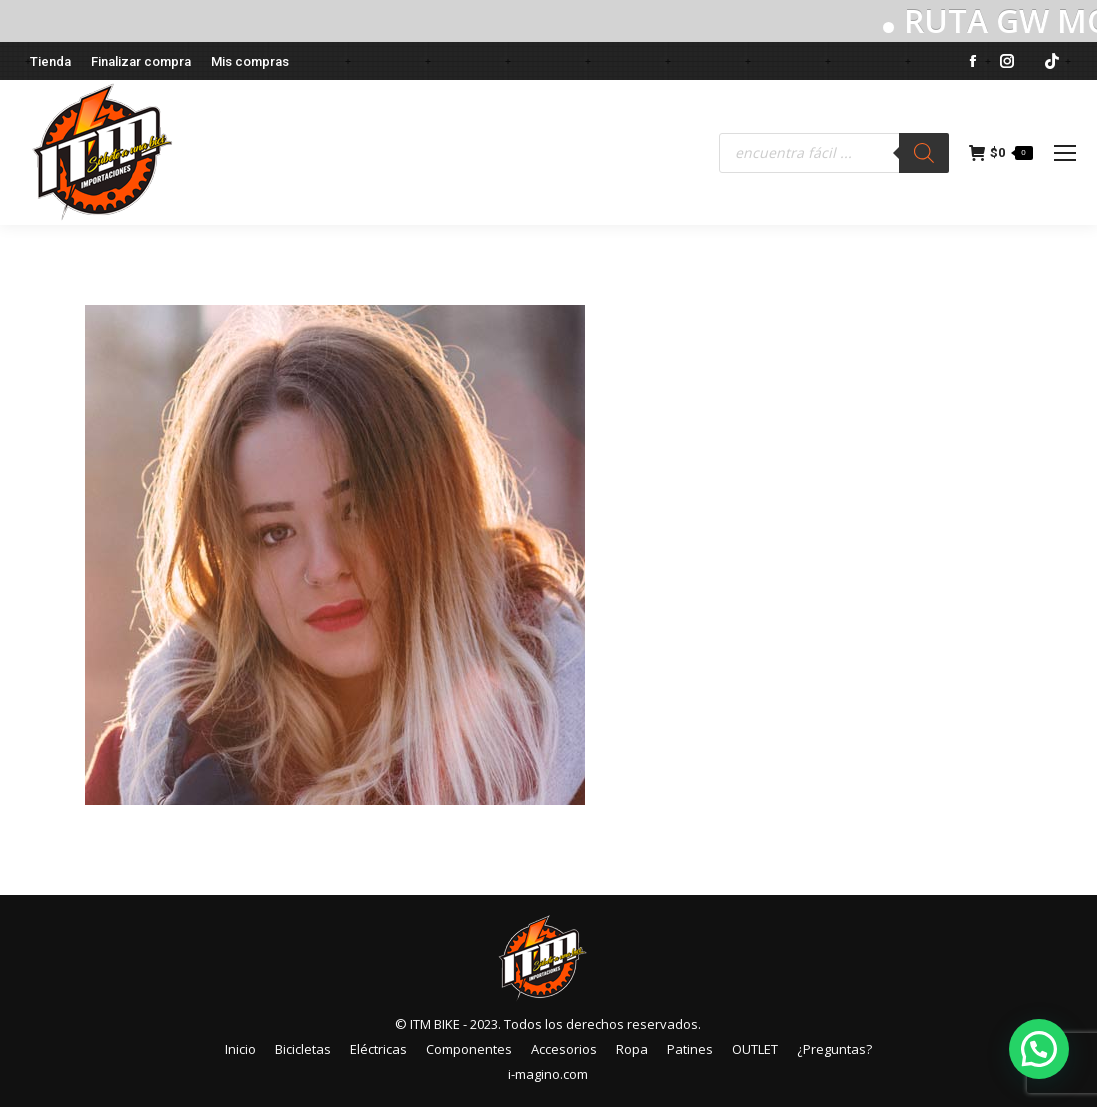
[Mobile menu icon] (1065, 153)
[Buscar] (924, 153)
